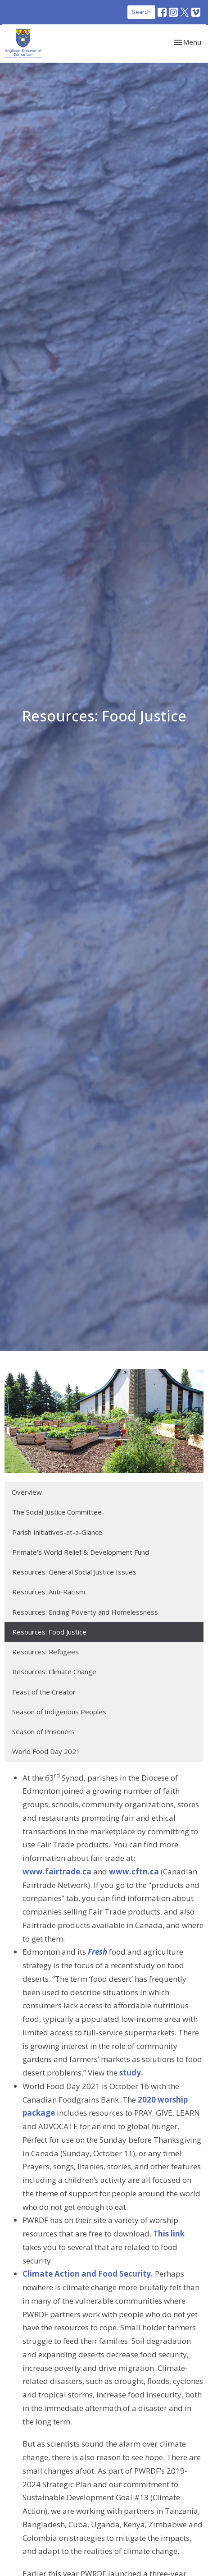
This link (169, 2233)
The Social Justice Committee (57, 1511)
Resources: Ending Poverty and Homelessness (85, 1611)
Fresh (97, 1952)
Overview (27, 1492)
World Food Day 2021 (46, 1751)
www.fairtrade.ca (57, 1871)
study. (131, 2072)
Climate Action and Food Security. (88, 2273)
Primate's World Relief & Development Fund (80, 1552)
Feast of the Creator (44, 1691)
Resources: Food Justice (49, 1631)
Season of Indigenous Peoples (59, 1711)
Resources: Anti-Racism (48, 1591)
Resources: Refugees (45, 1651)
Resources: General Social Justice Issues (74, 1571)
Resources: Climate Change (54, 1671)
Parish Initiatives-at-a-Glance (57, 1532)
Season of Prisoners (43, 1731)
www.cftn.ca (134, 1871)
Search (141, 12)
